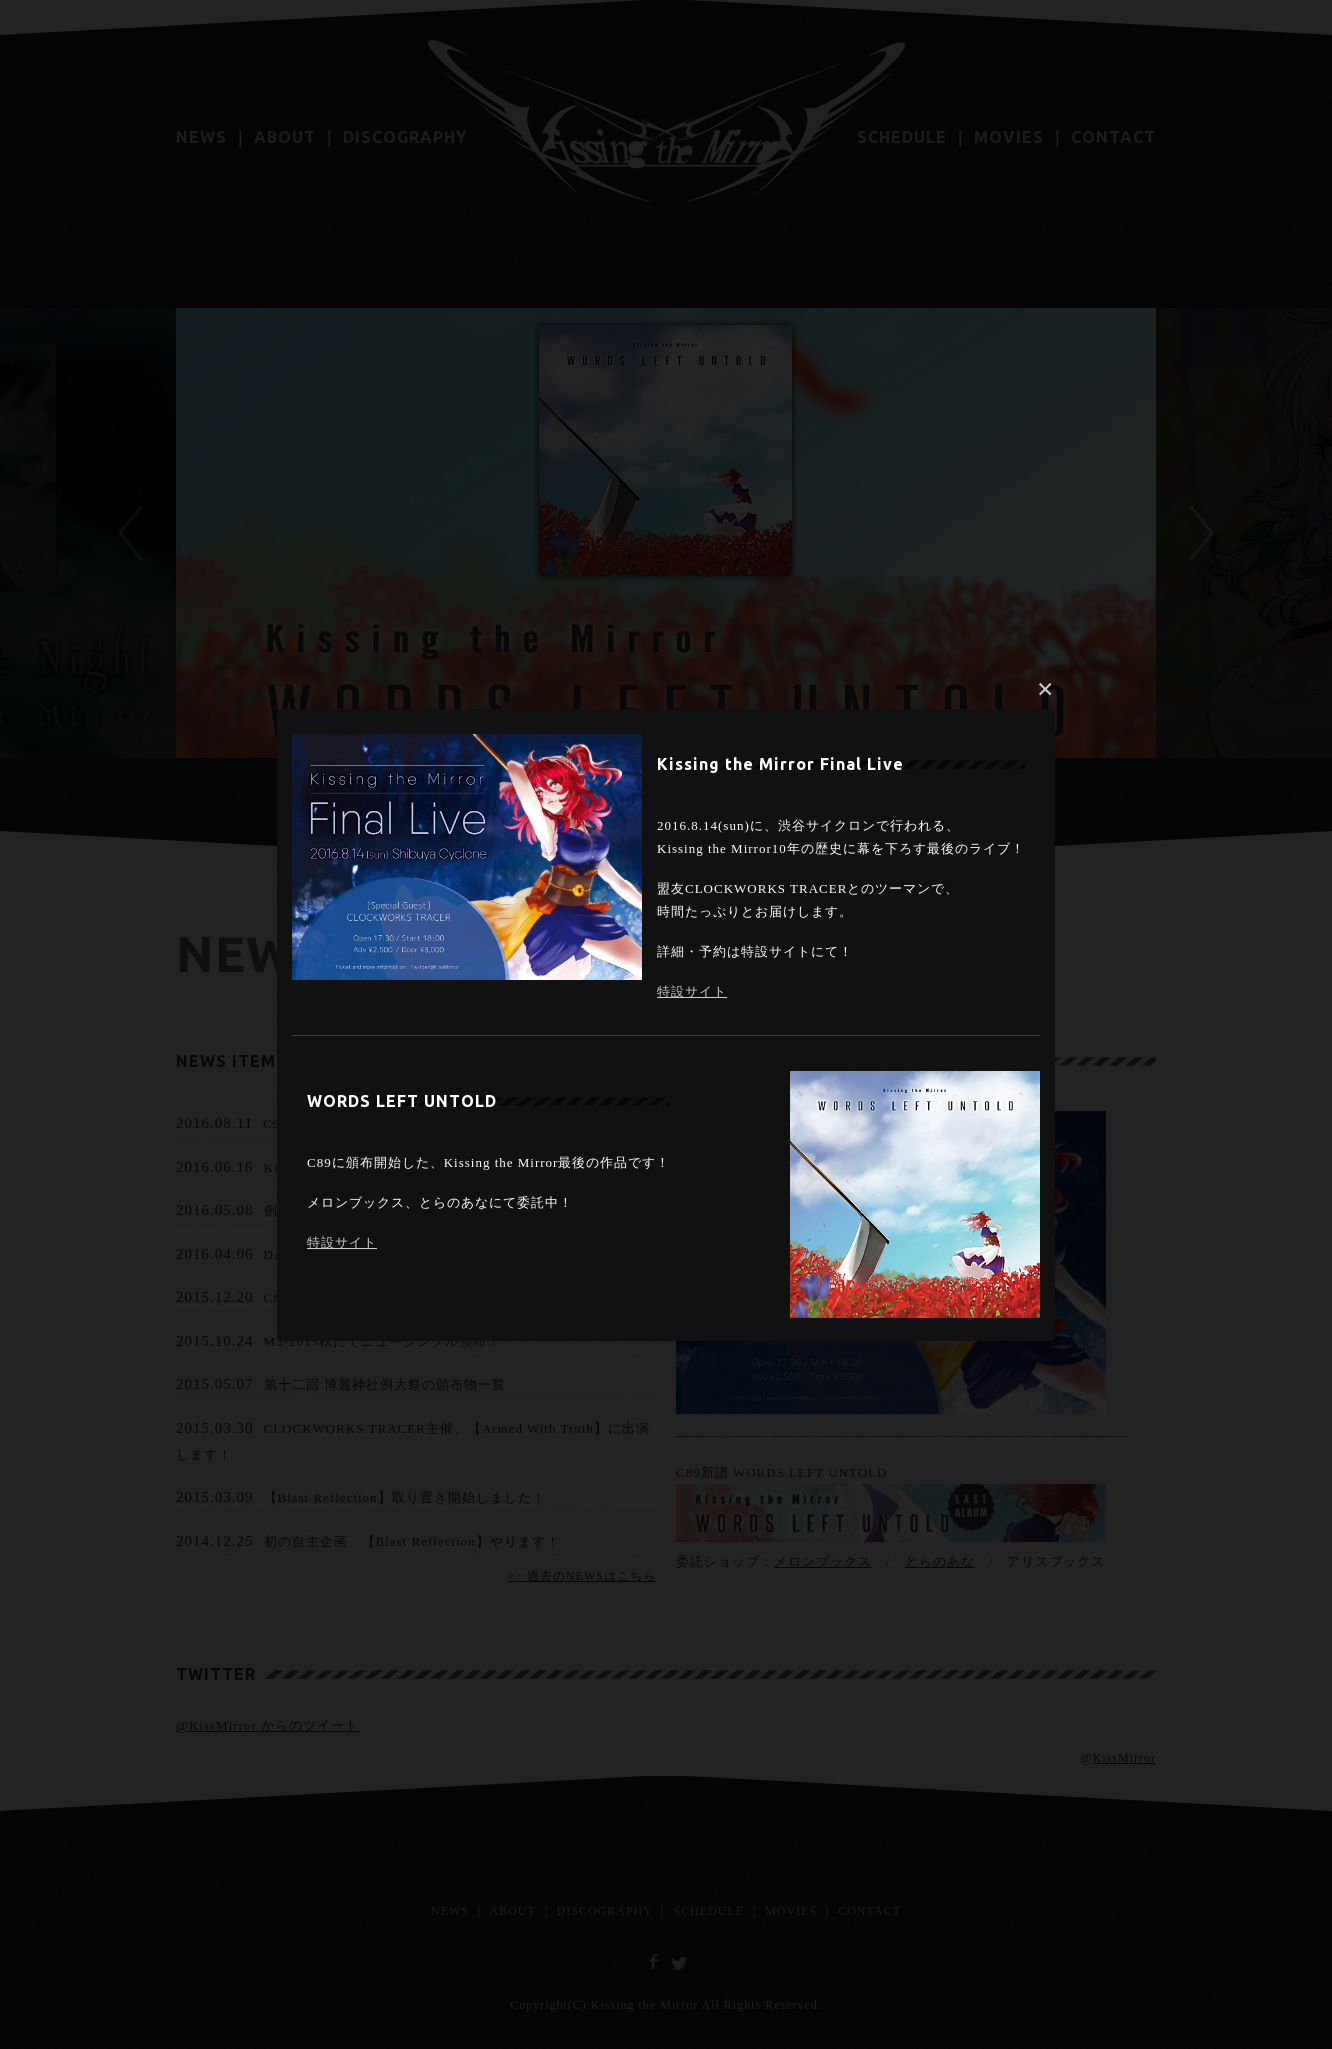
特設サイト (692, 991)
